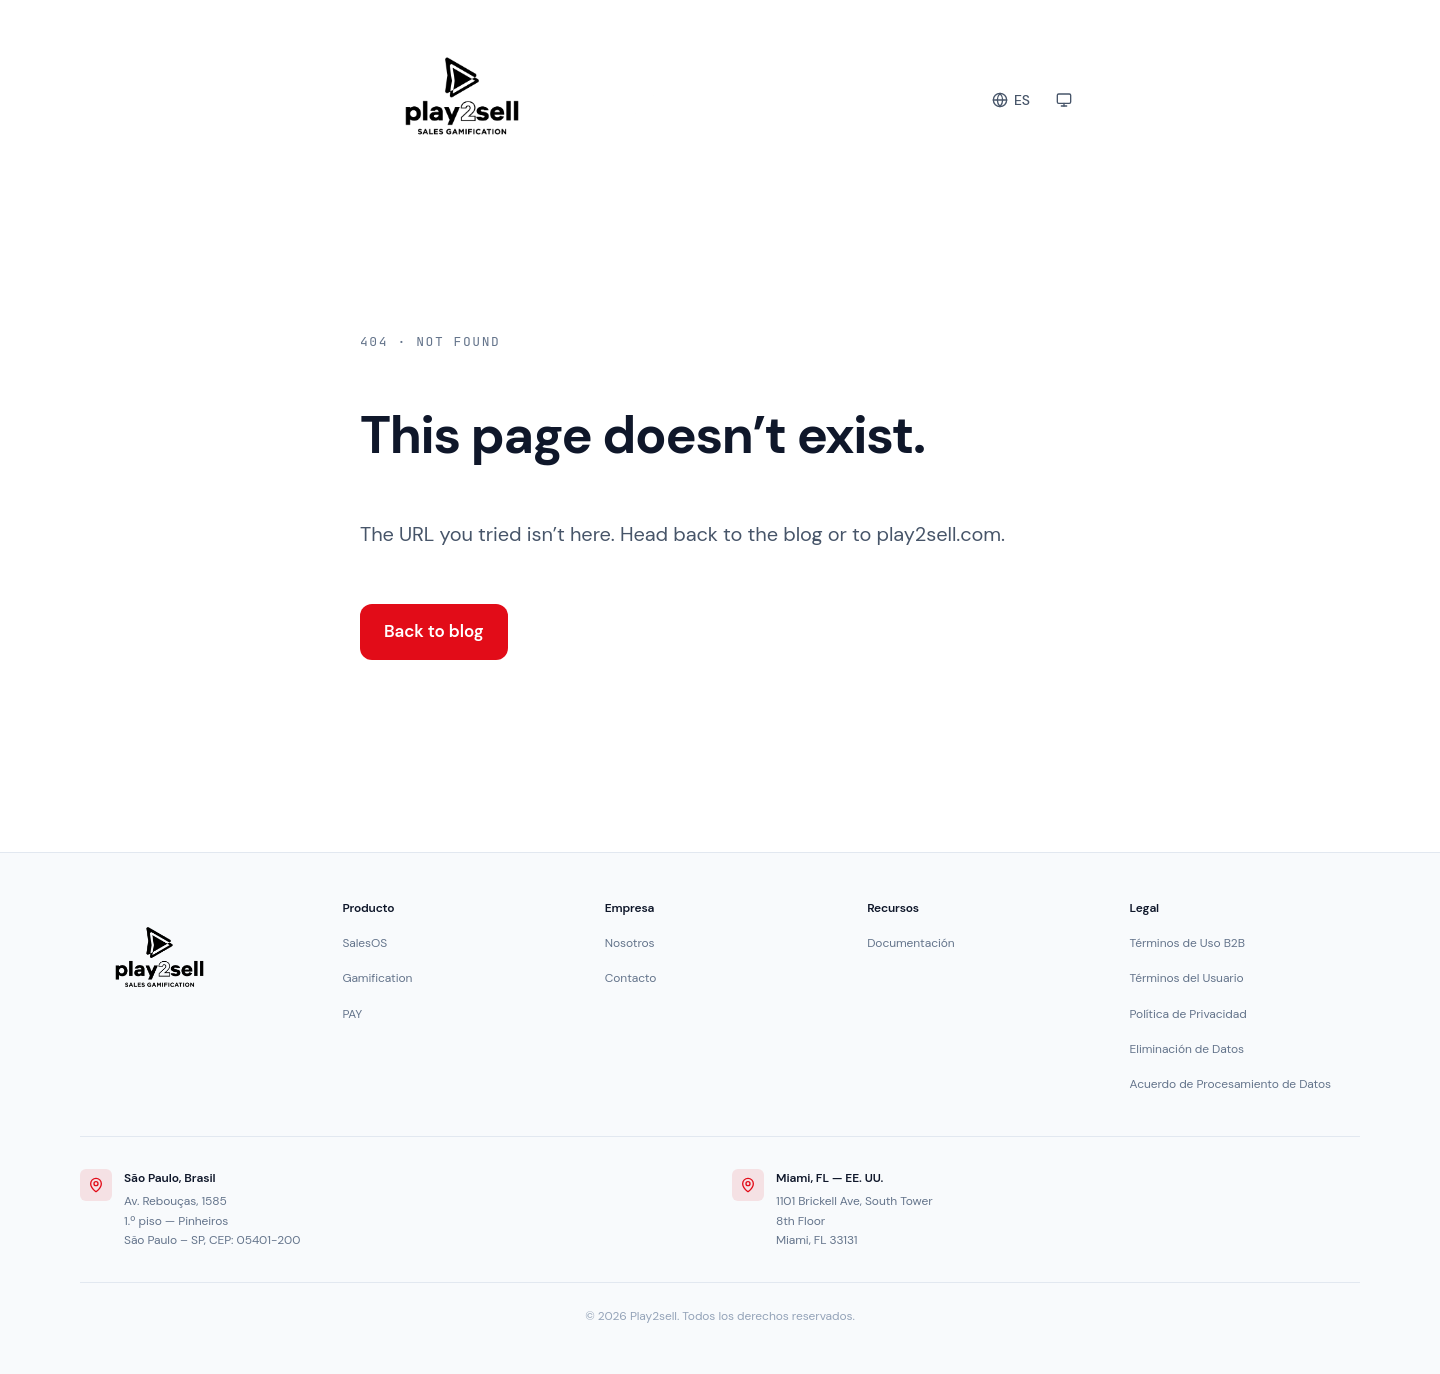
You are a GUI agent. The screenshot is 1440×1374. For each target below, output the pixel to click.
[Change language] (1011, 100)
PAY (352, 1014)
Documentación (910, 943)
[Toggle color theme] (1064, 100)
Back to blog (434, 631)
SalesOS (364, 943)
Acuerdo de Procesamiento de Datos (1230, 1084)
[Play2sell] (159, 957)
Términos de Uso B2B (1187, 943)
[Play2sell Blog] (564, 96)
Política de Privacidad (1188, 1014)
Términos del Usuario (1187, 978)
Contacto (631, 978)
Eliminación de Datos (1187, 1049)
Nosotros (630, 943)
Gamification (377, 978)
